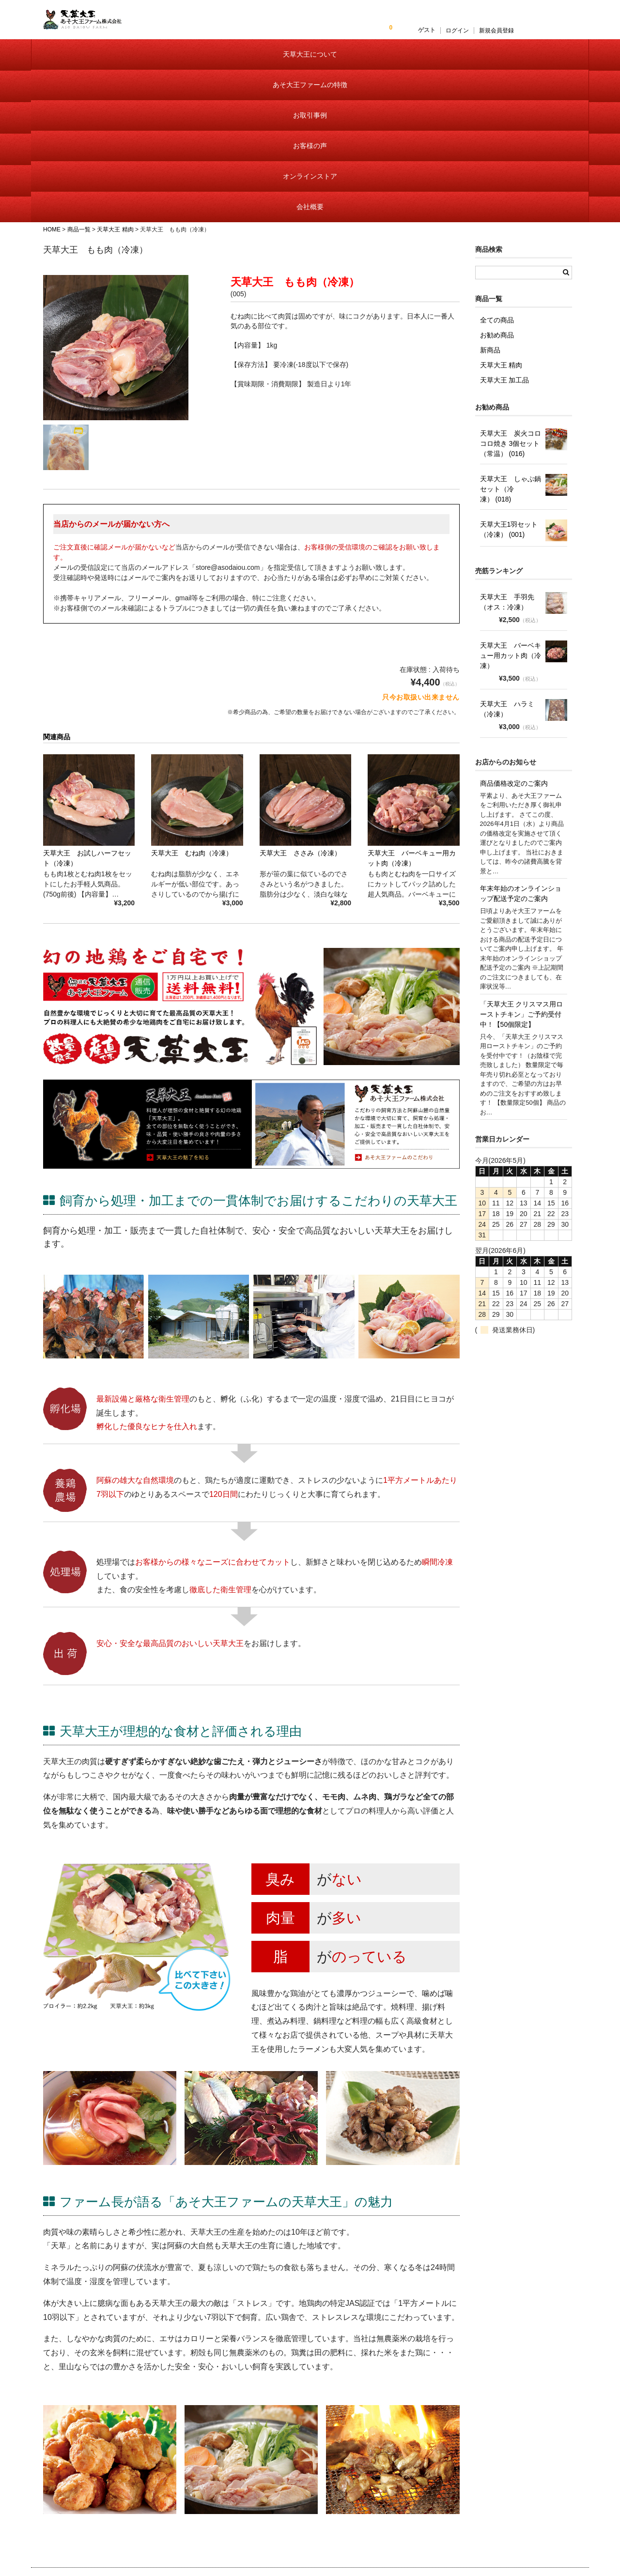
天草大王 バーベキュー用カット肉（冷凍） (510, 516)
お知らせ (295, 2465)
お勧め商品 (497, 195)
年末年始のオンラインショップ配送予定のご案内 (520, 754)
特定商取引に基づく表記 (421, 2510)
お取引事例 (262, 68)
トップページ (302, 2450)
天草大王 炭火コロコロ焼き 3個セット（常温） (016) (510, 304)
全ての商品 (497, 180)
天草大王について (77, 68)
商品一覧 (399, 2465)
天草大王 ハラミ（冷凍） (507, 569)
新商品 (490, 210)
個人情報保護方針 (507, 2480)
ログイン (514, 30)
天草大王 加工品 (504, 240)
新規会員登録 (553, 30)
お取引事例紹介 (305, 2510)
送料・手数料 (406, 2525)
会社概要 (541, 68)
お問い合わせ (501, 2465)
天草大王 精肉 (501, 225)
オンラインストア (447, 68)
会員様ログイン (409, 2480)
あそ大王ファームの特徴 (169, 68)
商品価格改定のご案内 (514, 643)
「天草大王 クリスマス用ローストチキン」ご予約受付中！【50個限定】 (521, 874)
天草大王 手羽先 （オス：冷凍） (507, 462)
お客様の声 (355, 68)
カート (396, 2495)
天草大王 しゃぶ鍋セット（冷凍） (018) (510, 349)
